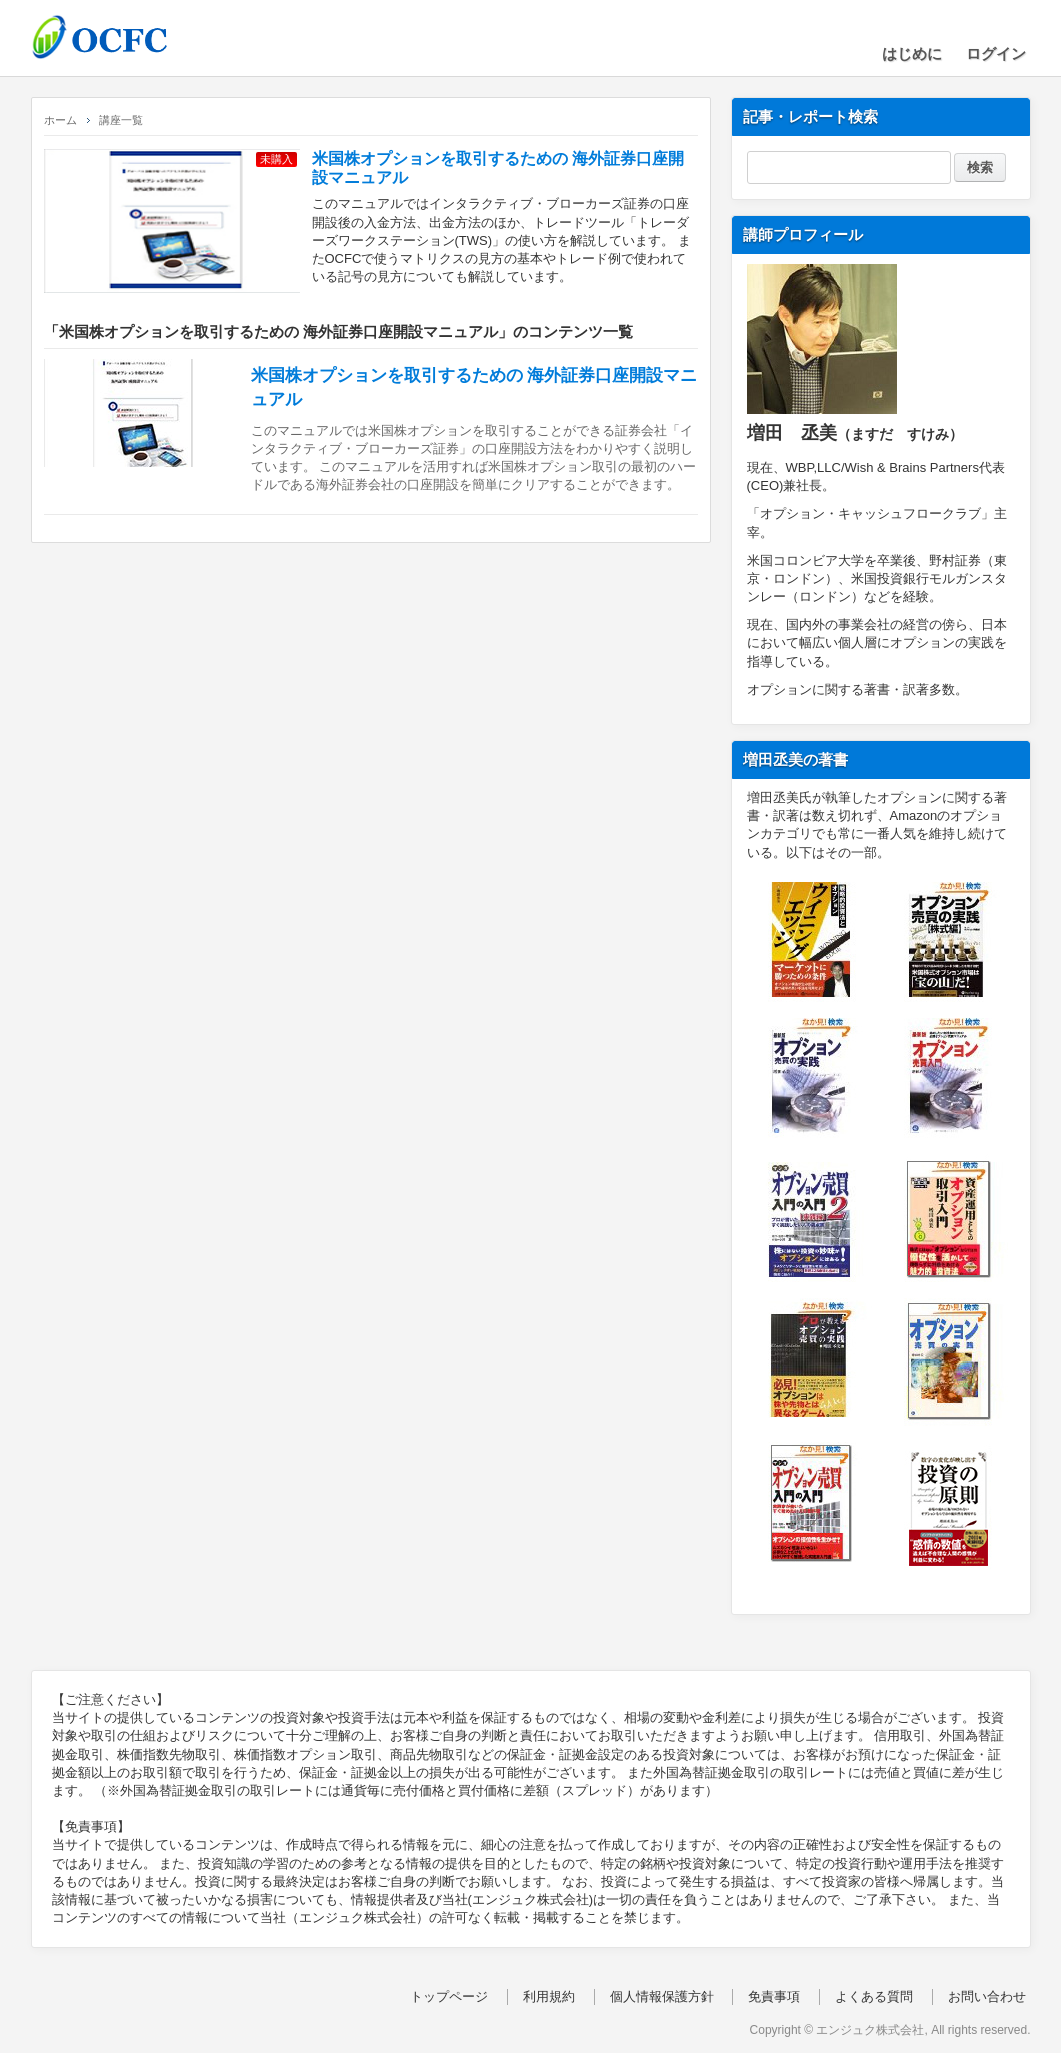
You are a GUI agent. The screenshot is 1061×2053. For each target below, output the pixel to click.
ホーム (60, 120)
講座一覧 (121, 120)
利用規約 (549, 1996)
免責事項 (774, 1996)
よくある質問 (874, 1996)
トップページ (449, 1996)
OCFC (131, 37)
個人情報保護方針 (662, 1996)
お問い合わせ (987, 1996)
